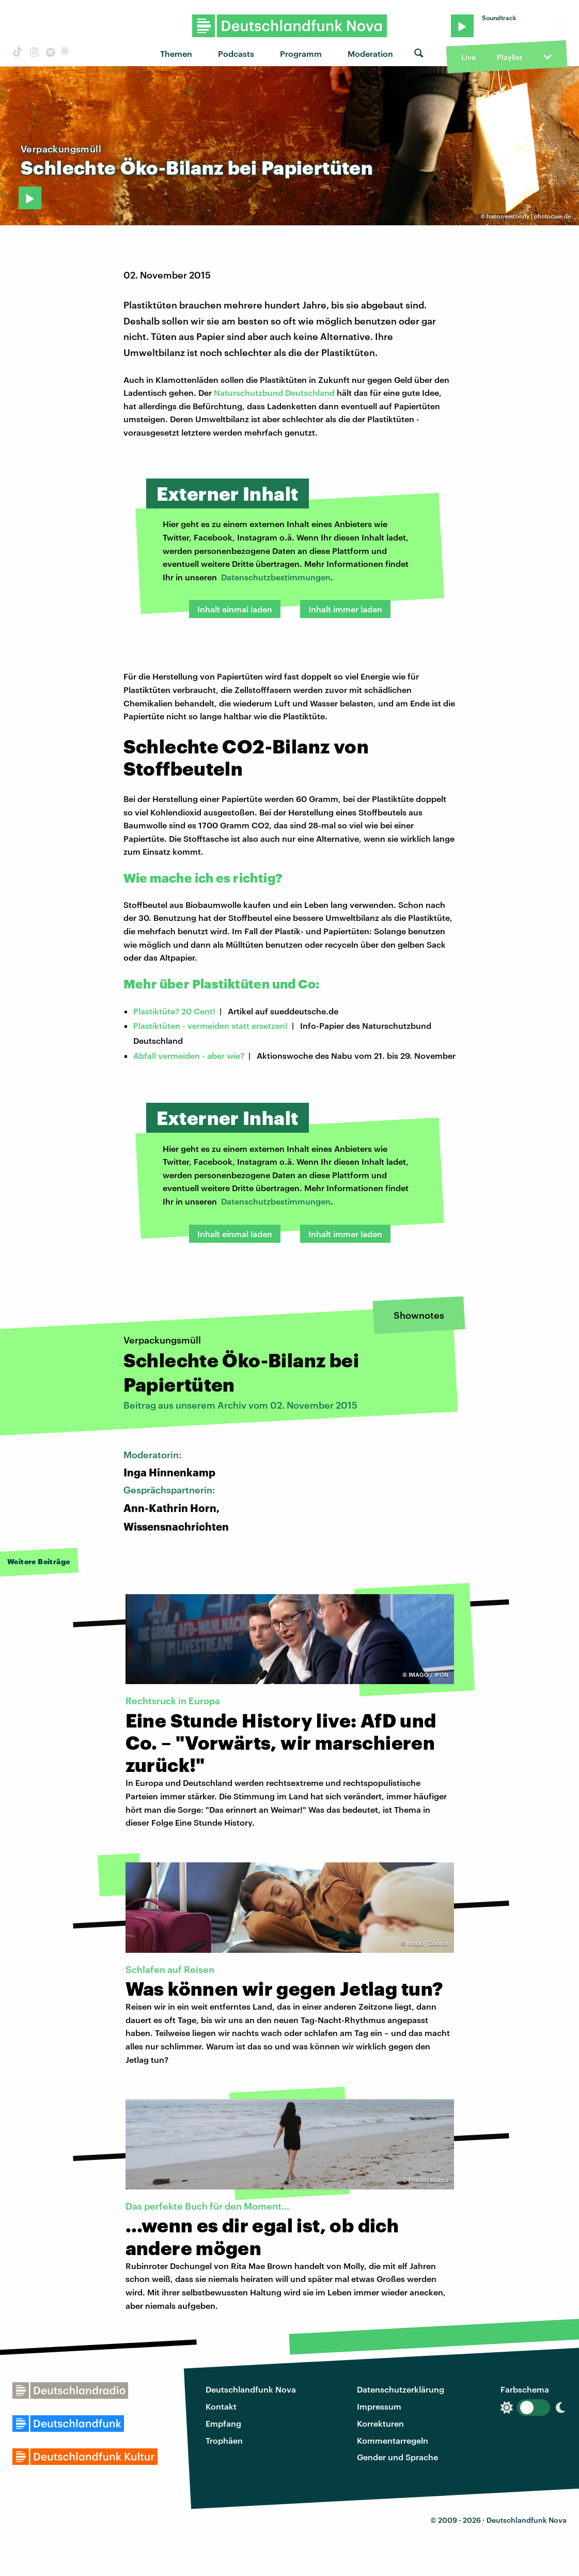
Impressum (379, 2406)
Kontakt (221, 2406)
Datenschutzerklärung (400, 2389)
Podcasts (236, 53)
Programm (301, 53)
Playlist (509, 57)
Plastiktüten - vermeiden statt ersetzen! (210, 1025)
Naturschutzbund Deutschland (274, 392)
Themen (176, 53)
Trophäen (224, 2440)
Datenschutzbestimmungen (276, 577)
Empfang (223, 2423)
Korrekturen (380, 2423)
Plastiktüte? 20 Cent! (174, 1011)
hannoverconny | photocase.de (529, 216)
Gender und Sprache (397, 2457)
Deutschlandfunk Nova (251, 2389)
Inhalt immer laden (345, 609)
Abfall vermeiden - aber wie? (188, 1055)
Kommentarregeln (392, 2440)
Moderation (370, 53)
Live (468, 57)
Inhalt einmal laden (234, 609)
